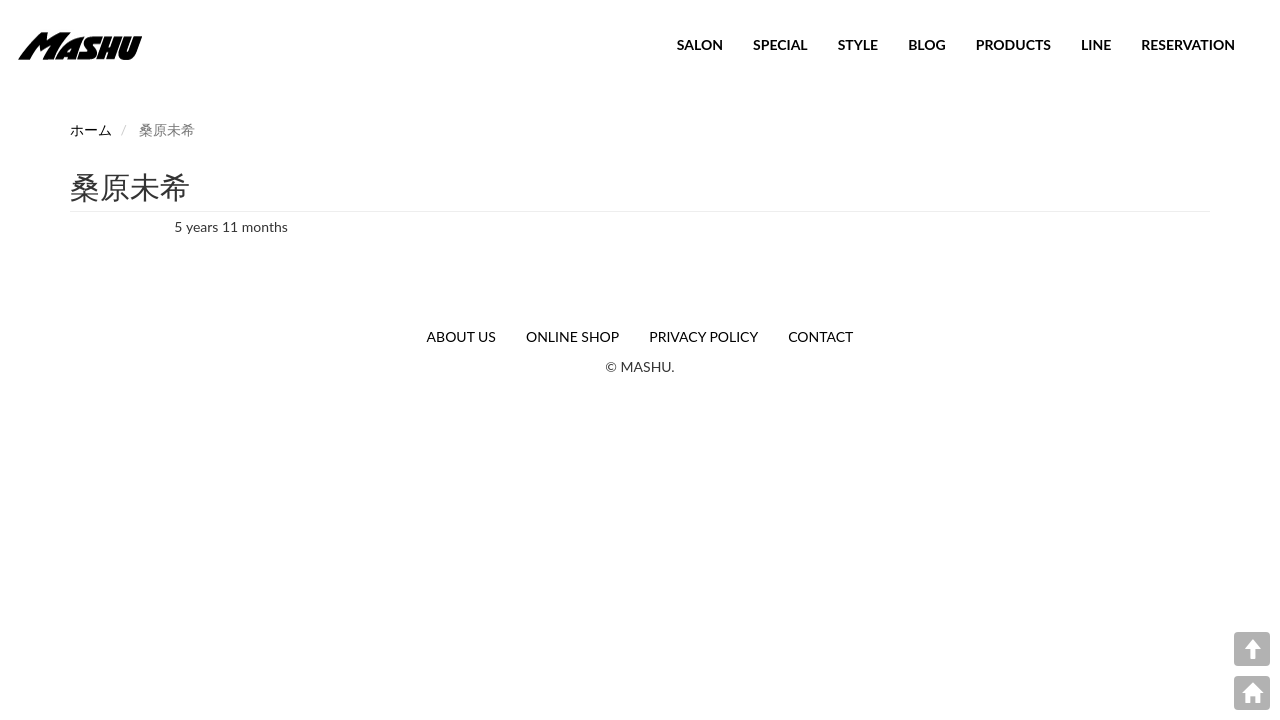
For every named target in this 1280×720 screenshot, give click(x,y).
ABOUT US (461, 336)
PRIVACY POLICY (703, 336)
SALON (700, 44)
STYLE (858, 44)
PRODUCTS (1013, 44)
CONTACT (820, 336)
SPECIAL (780, 44)
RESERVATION (1188, 44)
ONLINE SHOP (572, 336)
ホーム (91, 129)
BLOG (927, 44)
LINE (1096, 44)
